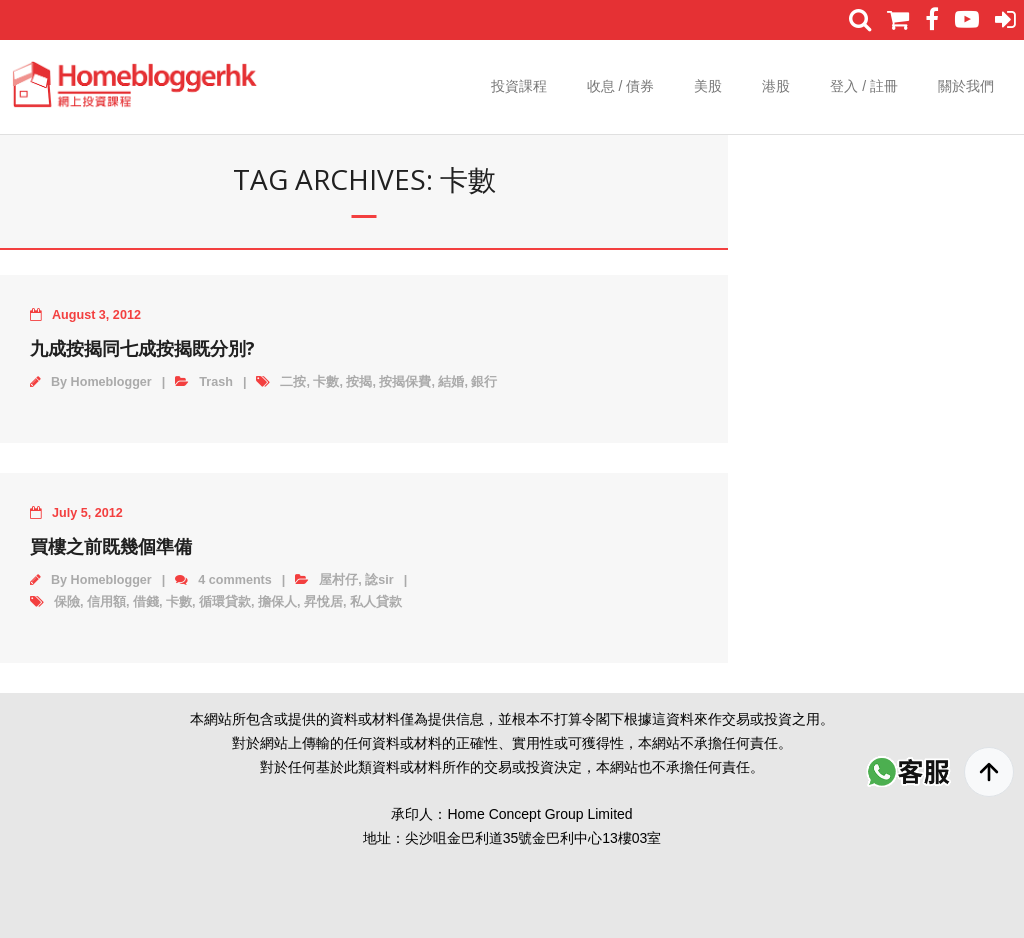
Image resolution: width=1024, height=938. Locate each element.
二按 (293, 382)
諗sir (379, 580)
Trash (216, 382)
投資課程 (519, 86)
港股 (776, 86)
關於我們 (966, 86)
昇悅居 (323, 602)
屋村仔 (338, 580)
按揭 (359, 382)
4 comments (235, 580)
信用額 (106, 602)
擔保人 (277, 602)
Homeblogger (111, 382)
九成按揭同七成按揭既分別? (142, 348)
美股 (708, 86)
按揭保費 (405, 382)
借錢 (146, 602)
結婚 (451, 382)
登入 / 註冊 (864, 86)
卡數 (326, 382)
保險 (67, 602)
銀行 (484, 382)
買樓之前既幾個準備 (111, 546)
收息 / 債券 (621, 86)
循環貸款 (225, 602)
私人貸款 (376, 602)
